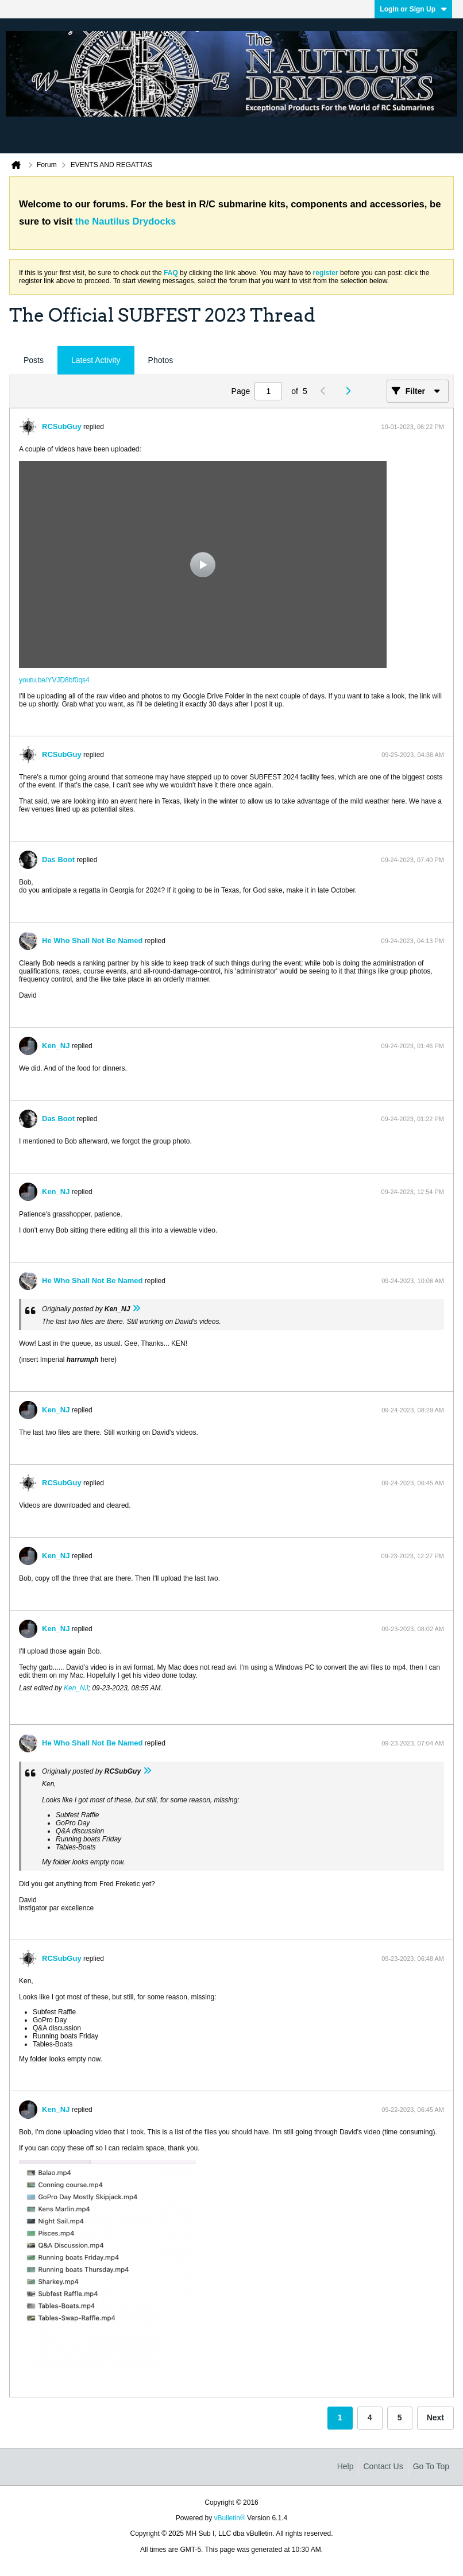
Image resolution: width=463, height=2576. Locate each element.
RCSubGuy (62, 426)
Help (345, 2466)
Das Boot (58, 859)
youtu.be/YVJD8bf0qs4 (54, 680)
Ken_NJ (56, 1045)
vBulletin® (229, 2518)
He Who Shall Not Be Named (92, 940)
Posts (34, 360)
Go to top (431, 2466)
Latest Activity (96, 360)
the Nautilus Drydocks (125, 221)
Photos (160, 360)
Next (435, 2417)
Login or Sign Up (413, 9)
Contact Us (383, 2466)
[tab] (33, 360)
